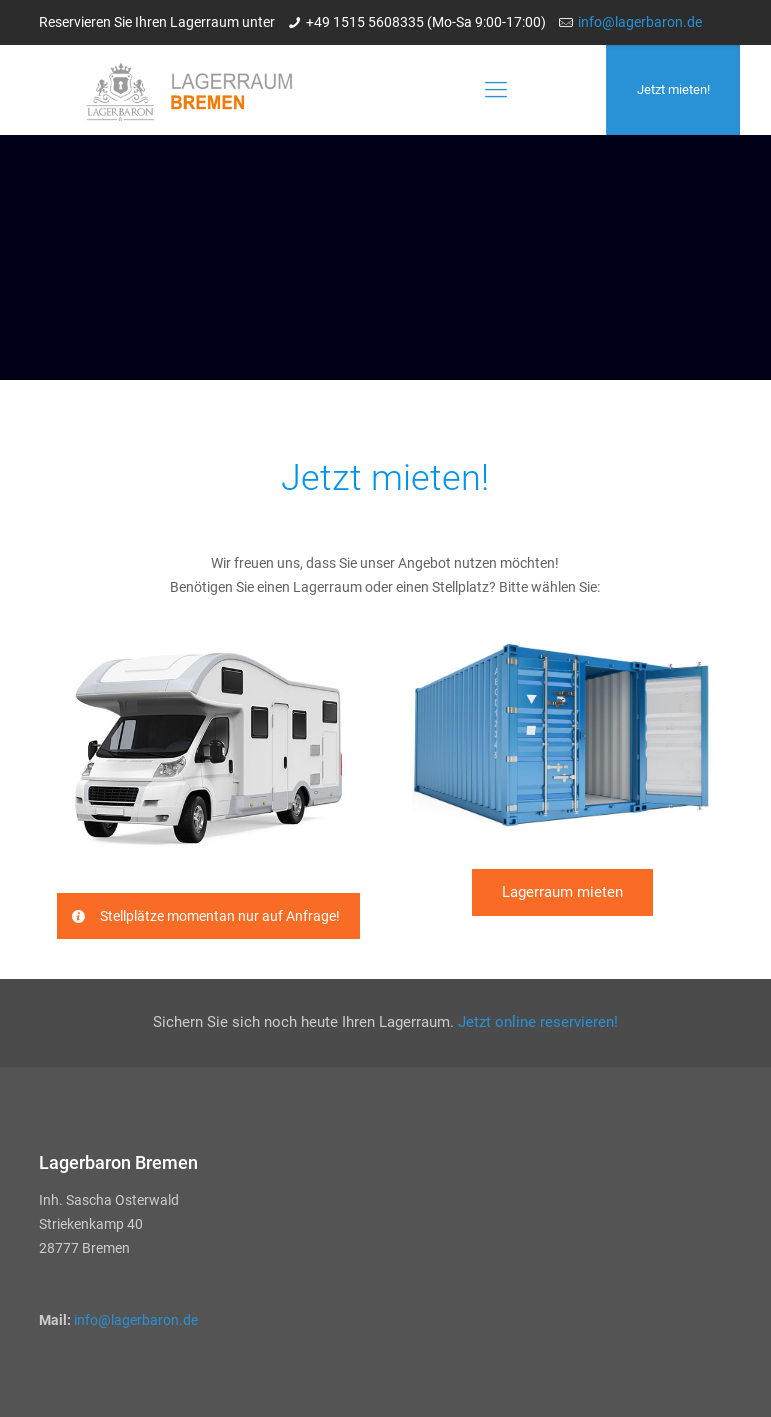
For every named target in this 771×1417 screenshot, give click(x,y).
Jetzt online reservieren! (538, 1022)
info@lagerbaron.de (640, 22)
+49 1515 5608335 (365, 22)
